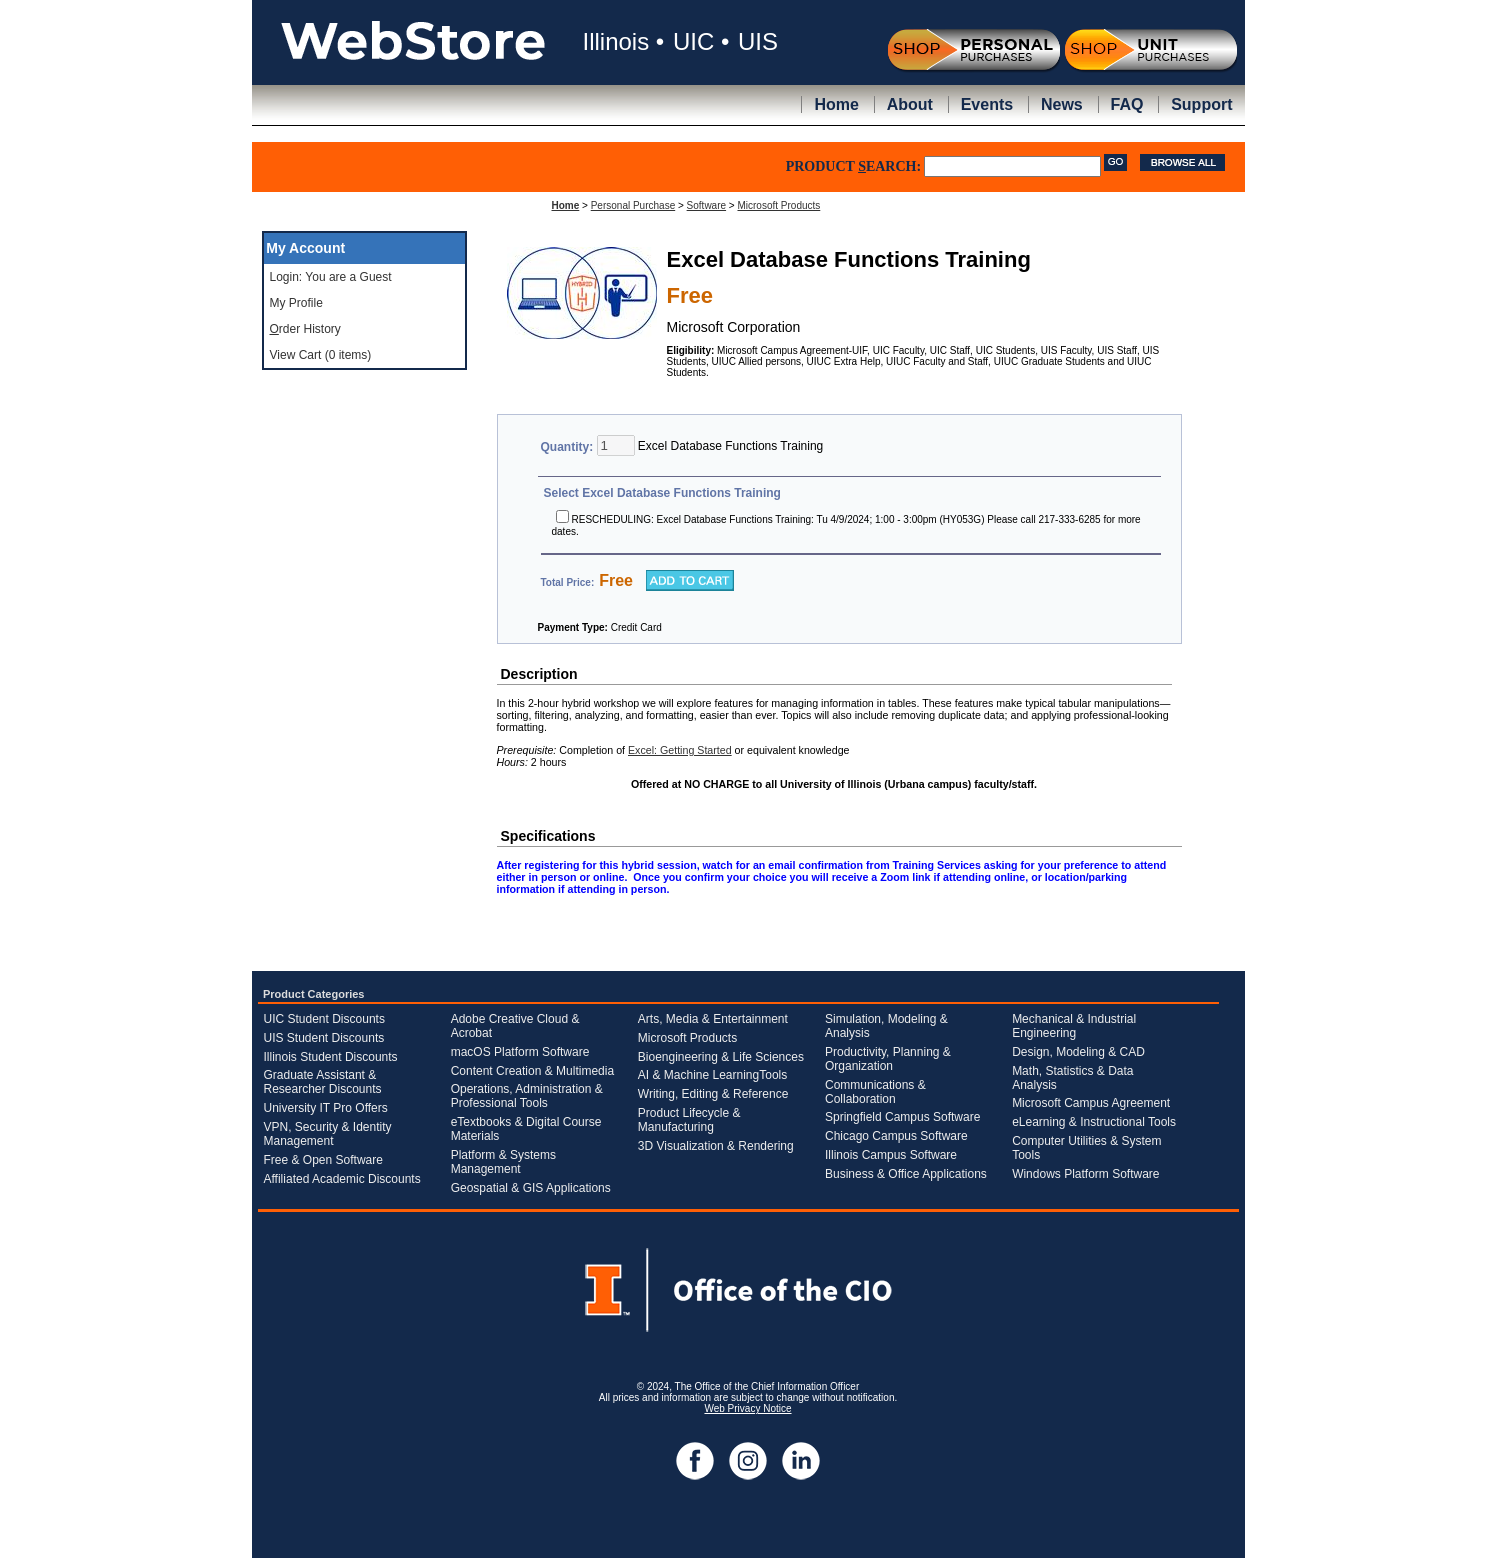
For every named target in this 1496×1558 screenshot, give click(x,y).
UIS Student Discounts (324, 1038)
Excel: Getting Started (680, 750)
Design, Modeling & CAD (1078, 1052)
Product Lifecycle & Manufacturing (689, 1120)
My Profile (296, 303)
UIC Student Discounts (324, 1019)
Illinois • (624, 41)
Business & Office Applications (906, 1174)
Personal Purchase (633, 205)
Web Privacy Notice (747, 1408)
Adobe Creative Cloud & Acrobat (515, 1026)
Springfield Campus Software (902, 1117)
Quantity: (569, 447)
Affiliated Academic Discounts (342, 1179)
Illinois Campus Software (891, 1155)
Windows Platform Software (1085, 1174)
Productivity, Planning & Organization (888, 1059)
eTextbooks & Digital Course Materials (526, 1129)
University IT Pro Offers (326, 1108)
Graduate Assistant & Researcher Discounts (323, 1082)
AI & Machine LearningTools (712, 1075)
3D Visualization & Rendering (716, 1146)
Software (706, 205)
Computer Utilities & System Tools (1086, 1148)
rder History (305, 329)
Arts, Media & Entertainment (713, 1019)
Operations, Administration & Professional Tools (527, 1096)
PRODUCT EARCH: (854, 166)
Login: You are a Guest (331, 277)
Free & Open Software (323, 1160)
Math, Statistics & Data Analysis (1072, 1078)
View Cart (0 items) (321, 355)
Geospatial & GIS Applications (531, 1188)
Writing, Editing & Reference (713, 1094)
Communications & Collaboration (875, 1092)
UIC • (701, 41)
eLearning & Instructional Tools (1094, 1122)
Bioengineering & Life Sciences (721, 1057)
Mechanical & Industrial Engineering (1074, 1026)
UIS (758, 41)
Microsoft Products (778, 205)
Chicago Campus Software (896, 1136)
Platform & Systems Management (503, 1162)
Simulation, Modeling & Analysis (886, 1026)
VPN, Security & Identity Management (328, 1134)
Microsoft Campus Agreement (1091, 1103)
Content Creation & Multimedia (532, 1071)
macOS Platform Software (520, 1052)
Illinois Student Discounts (331, 1057)
